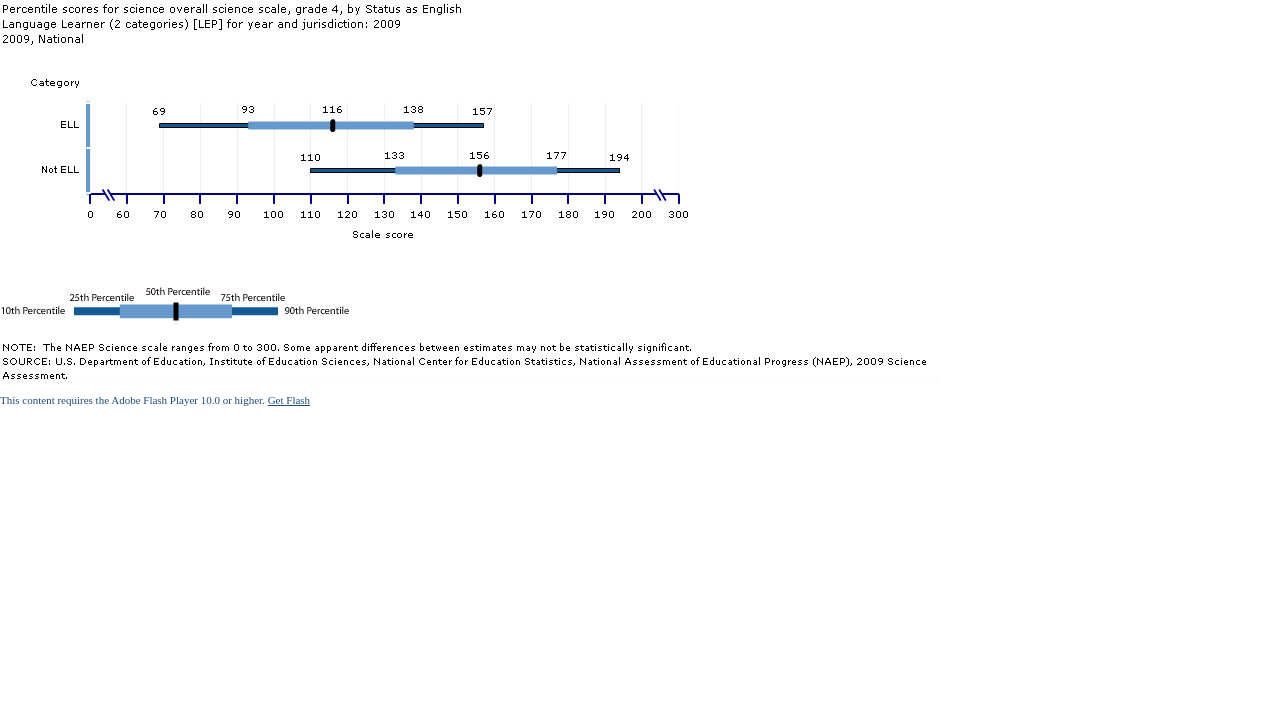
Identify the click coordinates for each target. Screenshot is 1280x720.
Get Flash (289, 400)
